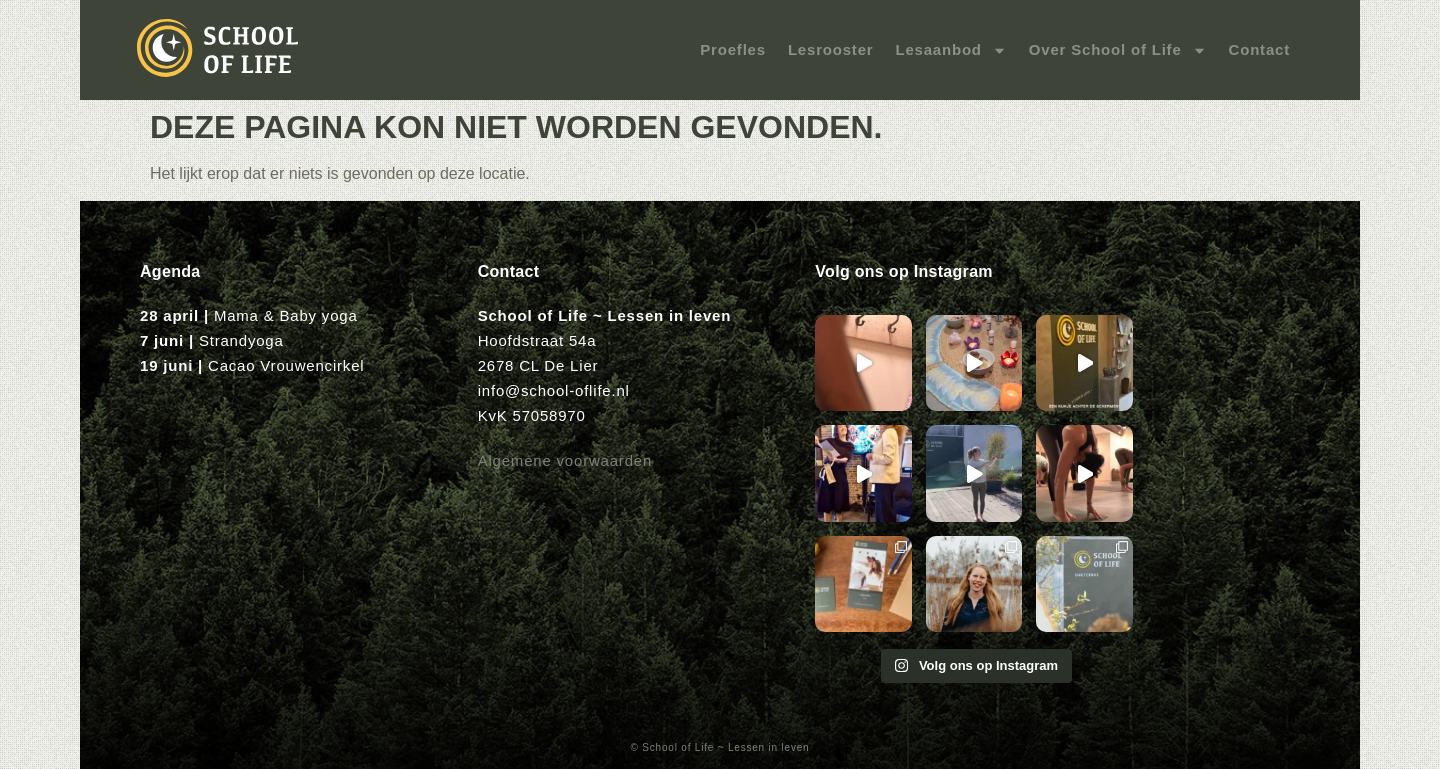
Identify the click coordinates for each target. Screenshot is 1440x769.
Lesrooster (831, 49)
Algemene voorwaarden (565, 460)
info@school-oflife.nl (554, 390)
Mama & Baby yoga (286, 315)
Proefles (733, 49)
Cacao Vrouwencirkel (286, 365)
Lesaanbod (950, 50)
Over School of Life (1118, 50)
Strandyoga (241, 340)
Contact (1259, 49)
